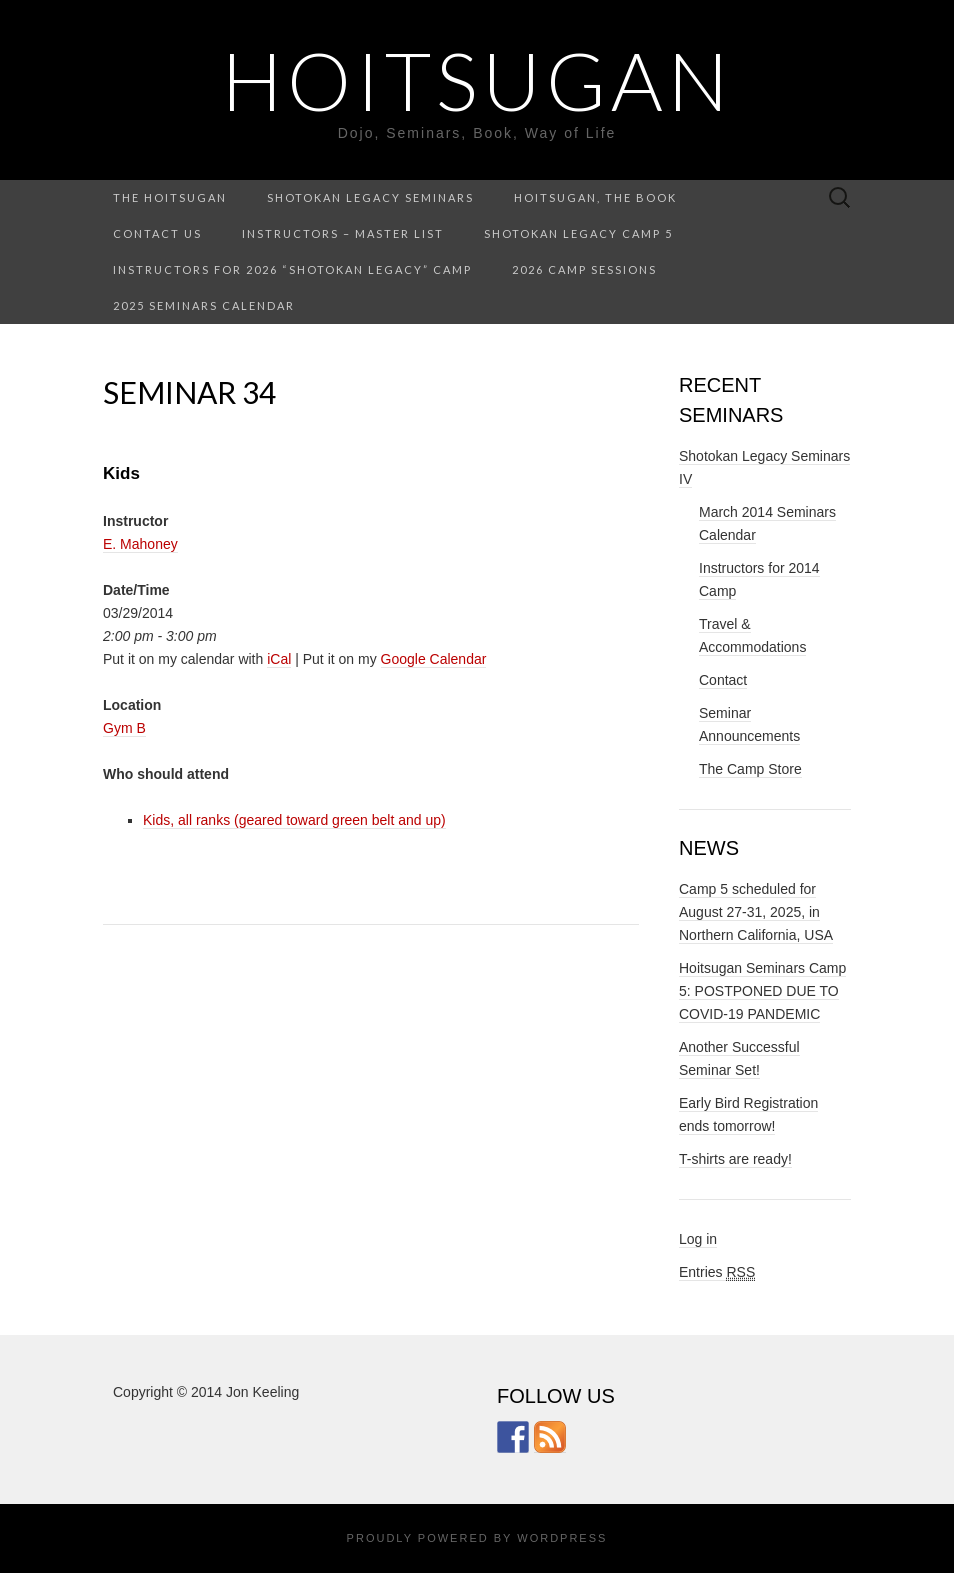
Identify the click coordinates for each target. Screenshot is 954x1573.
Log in (698, 1239)
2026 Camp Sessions (584, 269)
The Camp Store (750, 769)
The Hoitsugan (170, 197)
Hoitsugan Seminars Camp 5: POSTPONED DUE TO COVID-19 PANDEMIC (762, 991)
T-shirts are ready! (735, 1159)
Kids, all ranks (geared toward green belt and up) (294, 820)
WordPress (562, 1538)
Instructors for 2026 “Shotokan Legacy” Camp (292, 269)
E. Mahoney (140, 544)
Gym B (124, 728)
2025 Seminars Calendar (204, 305)
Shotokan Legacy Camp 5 (578, 233)
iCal (279, 659)
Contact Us (157, 233)
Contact (723, 680)
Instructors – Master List (343, 233)
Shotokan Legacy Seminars (370, 197)
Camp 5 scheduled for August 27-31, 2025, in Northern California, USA (756, 912)
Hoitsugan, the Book (595, 197)
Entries (717, 1272)
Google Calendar (434, 659)
